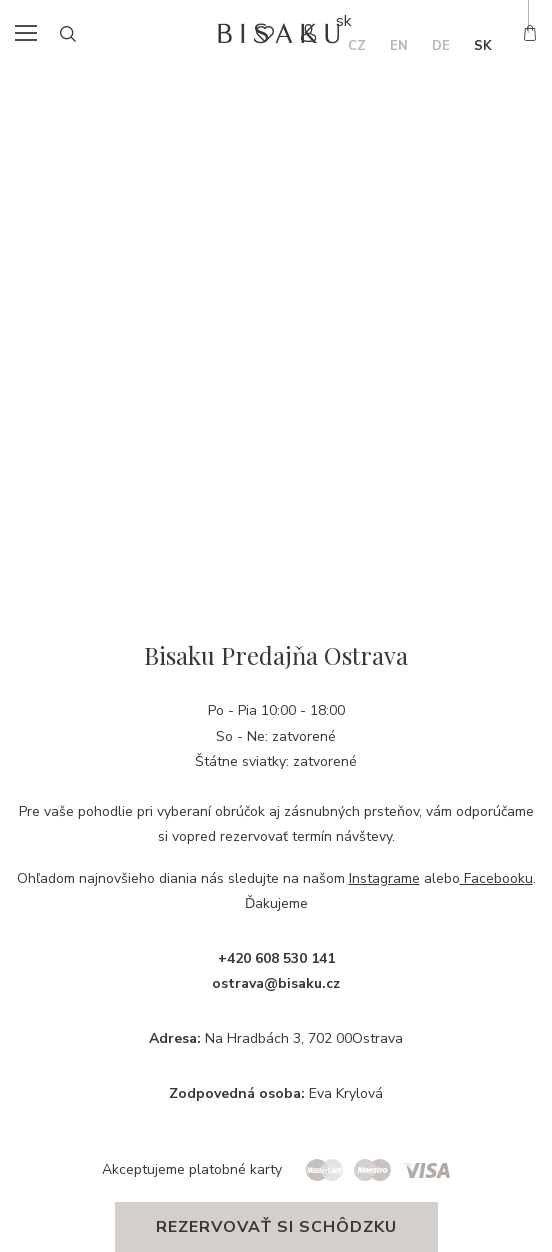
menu (32, 33)
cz (357, 46)
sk (483, 46)
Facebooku (496, 878)
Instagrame (384, 878)
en (399, 46)
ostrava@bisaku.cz (276, 983)
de (441, 46)
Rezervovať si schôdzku (276, 1227)
